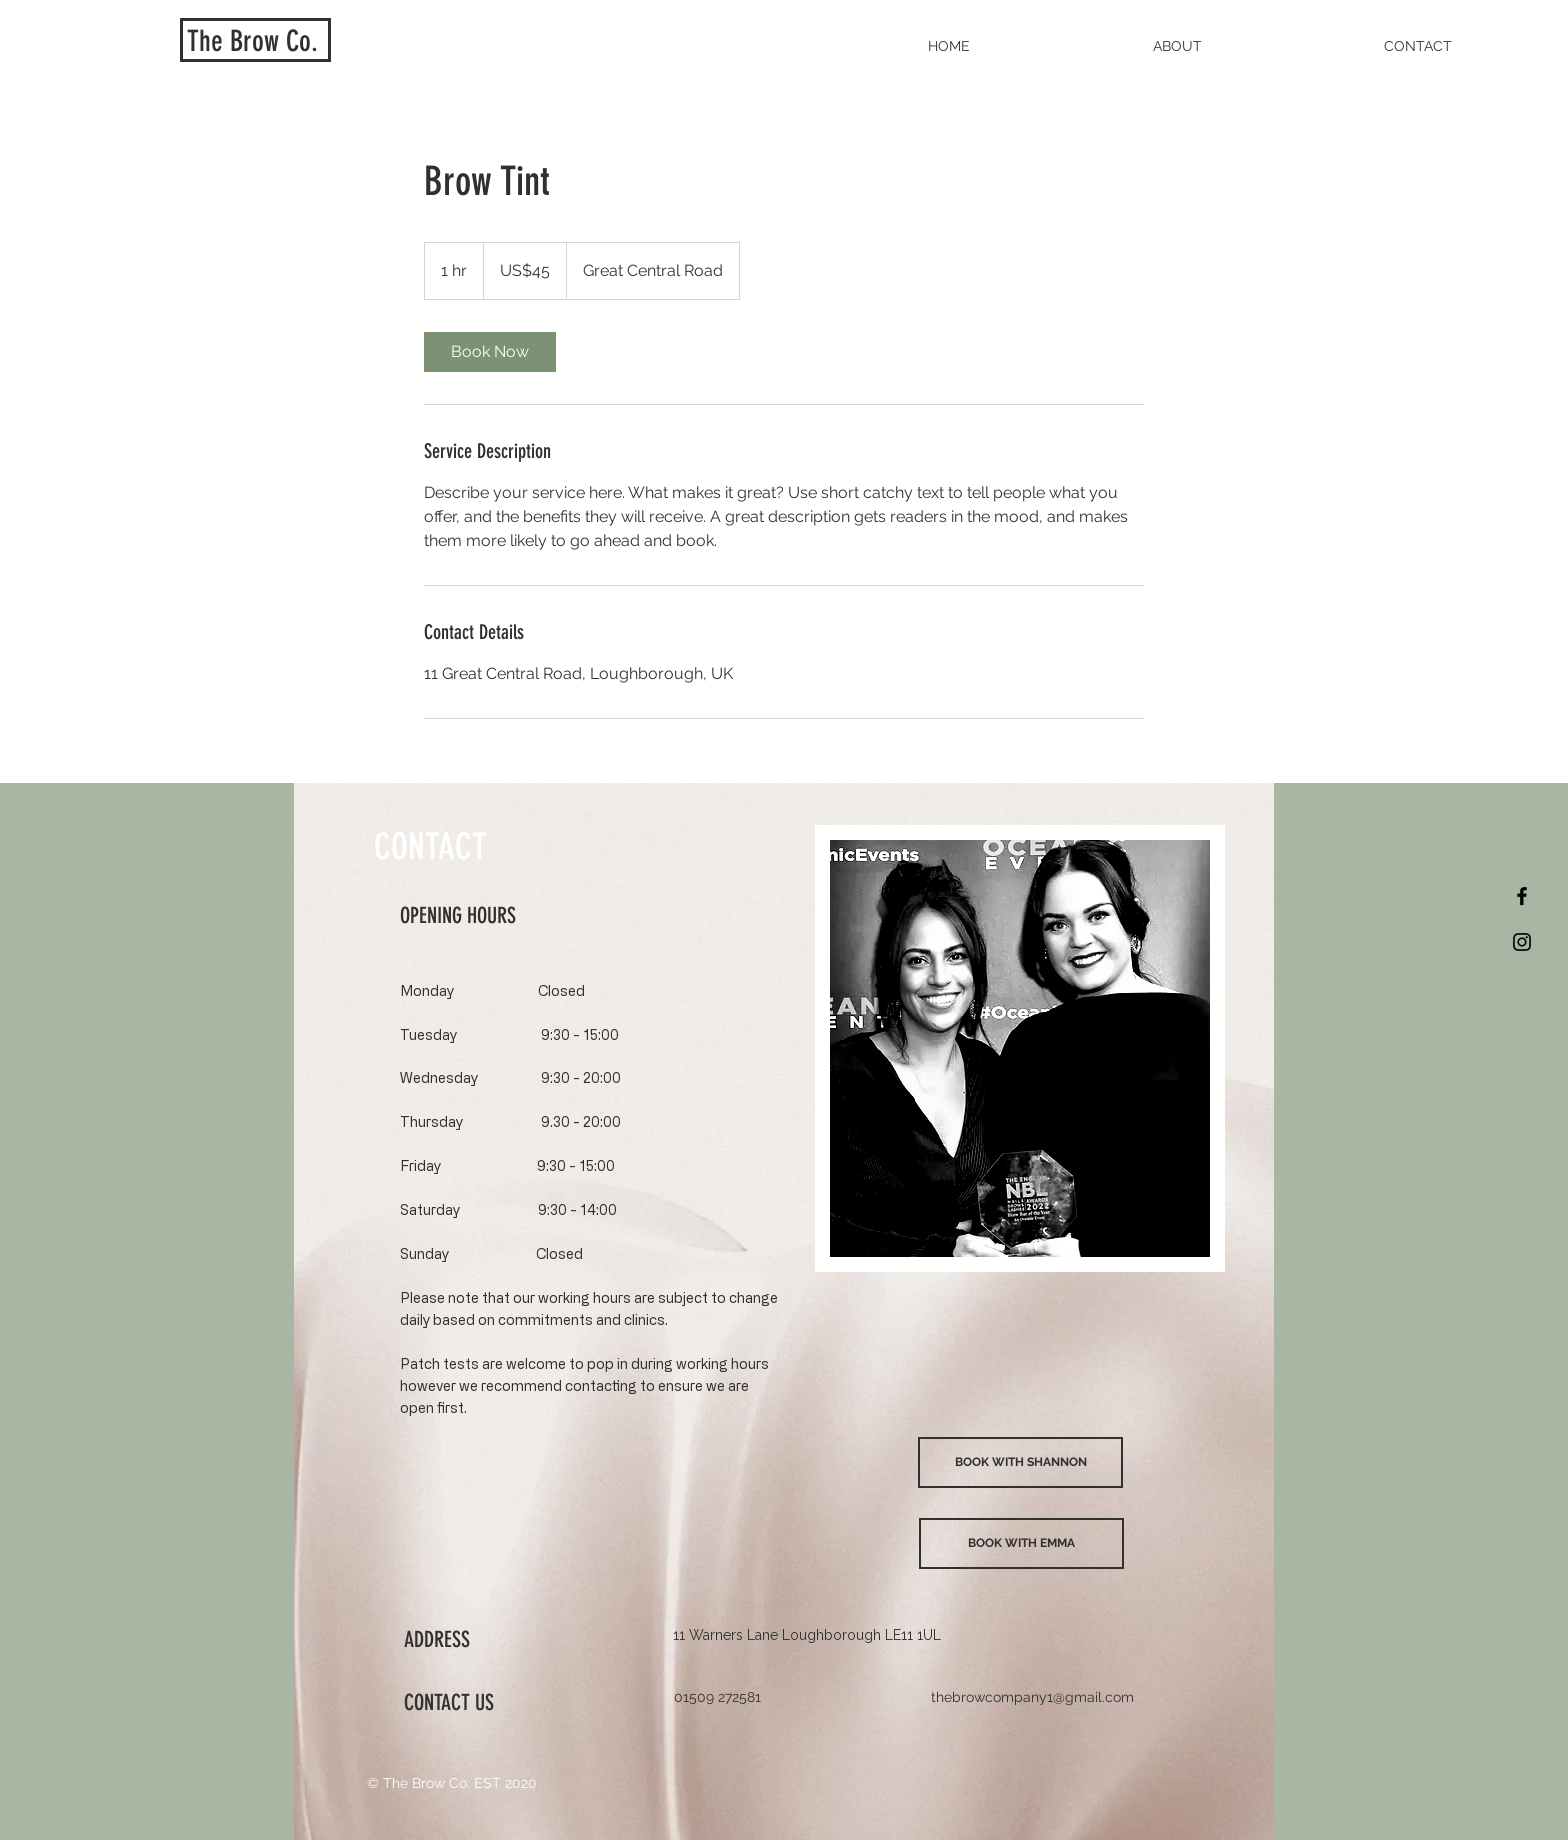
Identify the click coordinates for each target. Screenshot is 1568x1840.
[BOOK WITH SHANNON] (1020, 1462)
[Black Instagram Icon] (1522, 942)
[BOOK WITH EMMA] (1021, 1543)
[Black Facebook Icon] (1522, 896)
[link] (490, 352)
